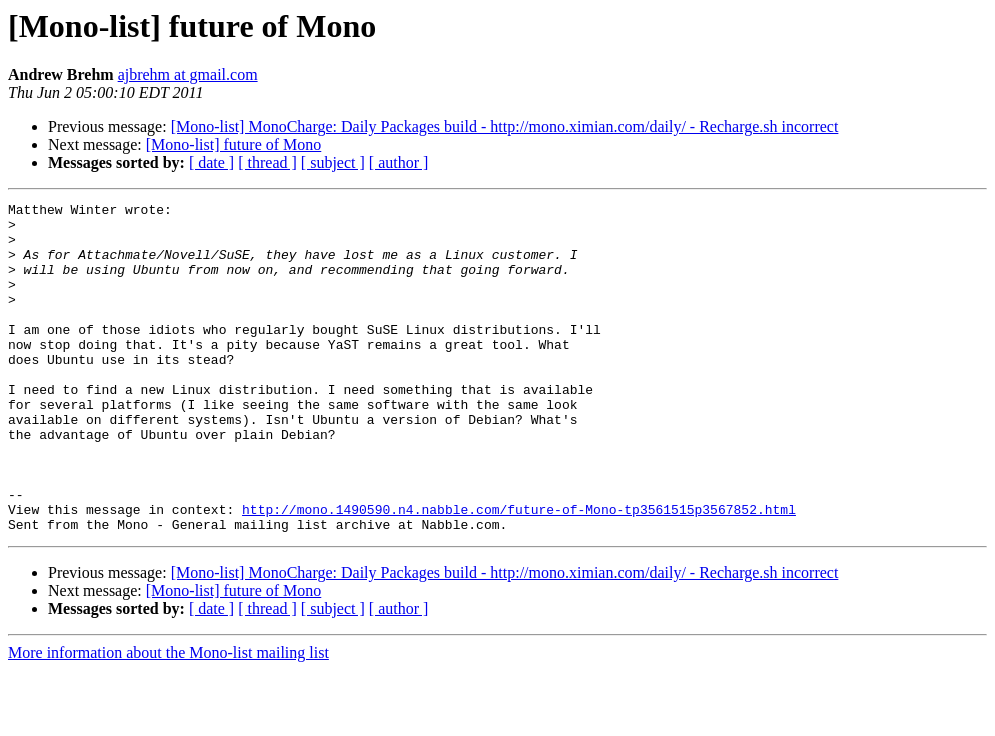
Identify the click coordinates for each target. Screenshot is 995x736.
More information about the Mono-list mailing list (168, 718)
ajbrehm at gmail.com (188, 74)
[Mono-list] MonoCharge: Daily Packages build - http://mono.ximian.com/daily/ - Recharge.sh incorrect (505, 126)
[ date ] (211, 162)
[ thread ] (267, 162)
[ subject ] (333, 162)
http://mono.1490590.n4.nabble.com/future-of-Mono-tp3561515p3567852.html (519, 572)
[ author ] (399, 162)
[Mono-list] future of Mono (234, 144)
